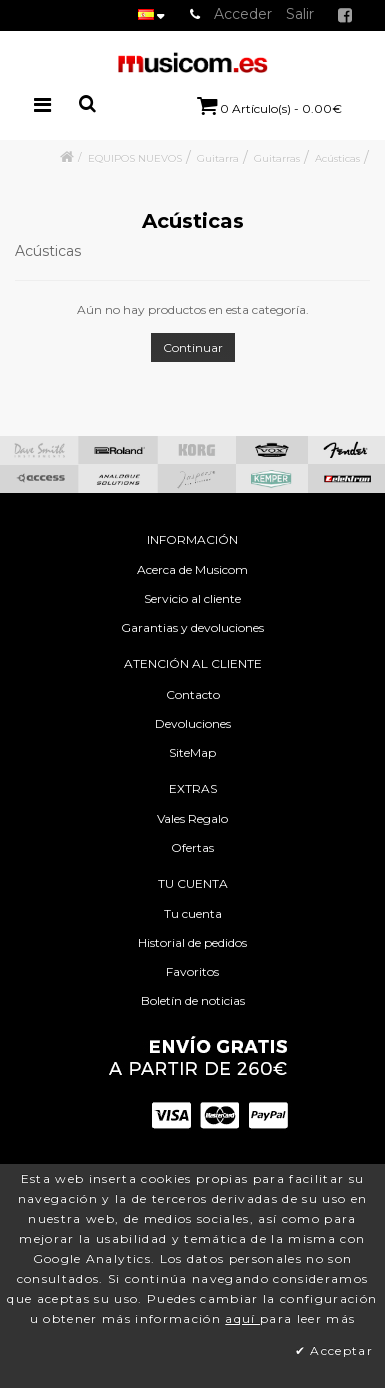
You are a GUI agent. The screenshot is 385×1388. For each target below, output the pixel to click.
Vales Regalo (192, 818)
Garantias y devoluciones (192, 627)
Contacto (193, 694)
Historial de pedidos (192, 942)
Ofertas (192, 847)
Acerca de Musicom (192, 569)
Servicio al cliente (192, 598)
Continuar (193, 347)
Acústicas (337, 158)
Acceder (243, 14)
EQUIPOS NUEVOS (135, 158)
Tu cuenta (193, 913)
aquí (242, 1318)
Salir (300, 14)
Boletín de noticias (193, 1000)
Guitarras (277, 158)
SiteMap (192, 752)
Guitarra (218, 158)
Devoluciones (193, 723)
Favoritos (192, 971)
